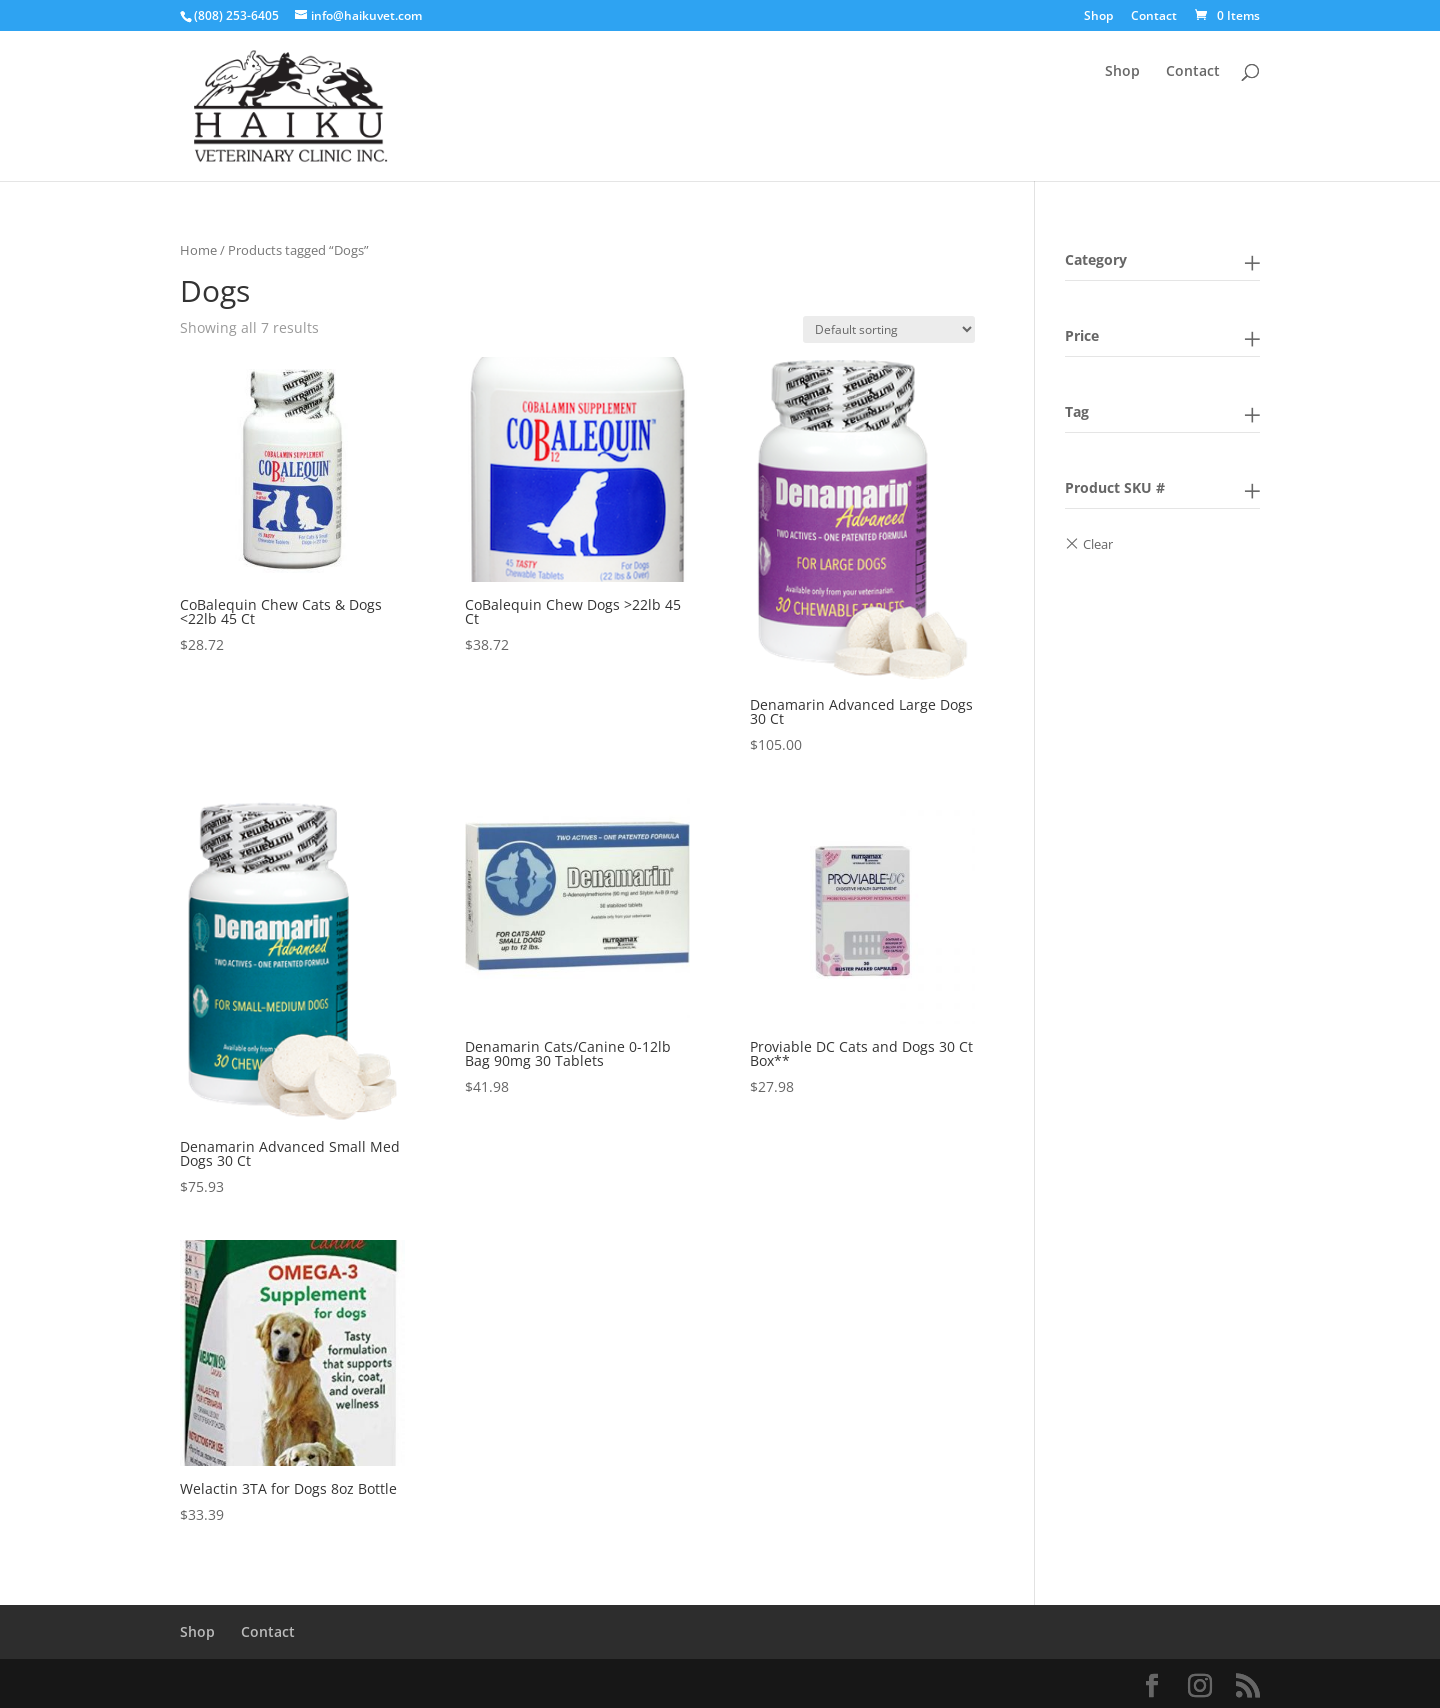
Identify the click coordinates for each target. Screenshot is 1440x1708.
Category (1096, 259)
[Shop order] (889, 329)
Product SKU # (1115, 487)
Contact (1154, 17)
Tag (1077, 411)
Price (1082, 335)
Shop (1098, 17)
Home (198, 250)
